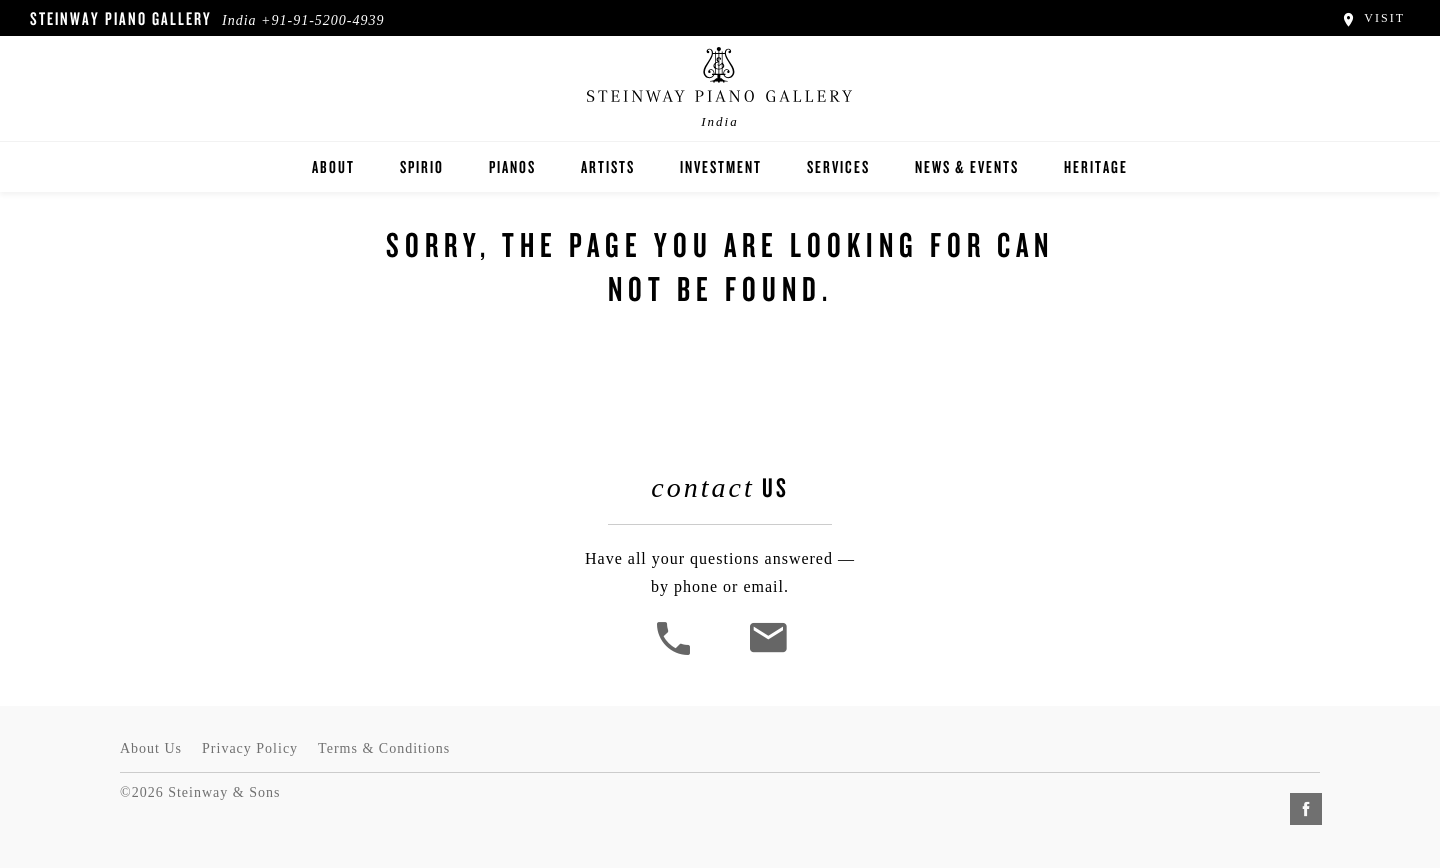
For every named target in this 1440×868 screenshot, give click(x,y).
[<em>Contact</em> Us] (767, 652)
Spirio (422, 166)
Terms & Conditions (384, 748)
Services (838, 166)
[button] (676, 652)
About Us (151, 748)
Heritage (1096, 166)
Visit (1372, 18)
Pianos (512, 166)
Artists (608, 166)
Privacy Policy (250, 748)
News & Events (967, 166)
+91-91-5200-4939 (322, 20)
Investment (721, 166)
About (333, 166)
